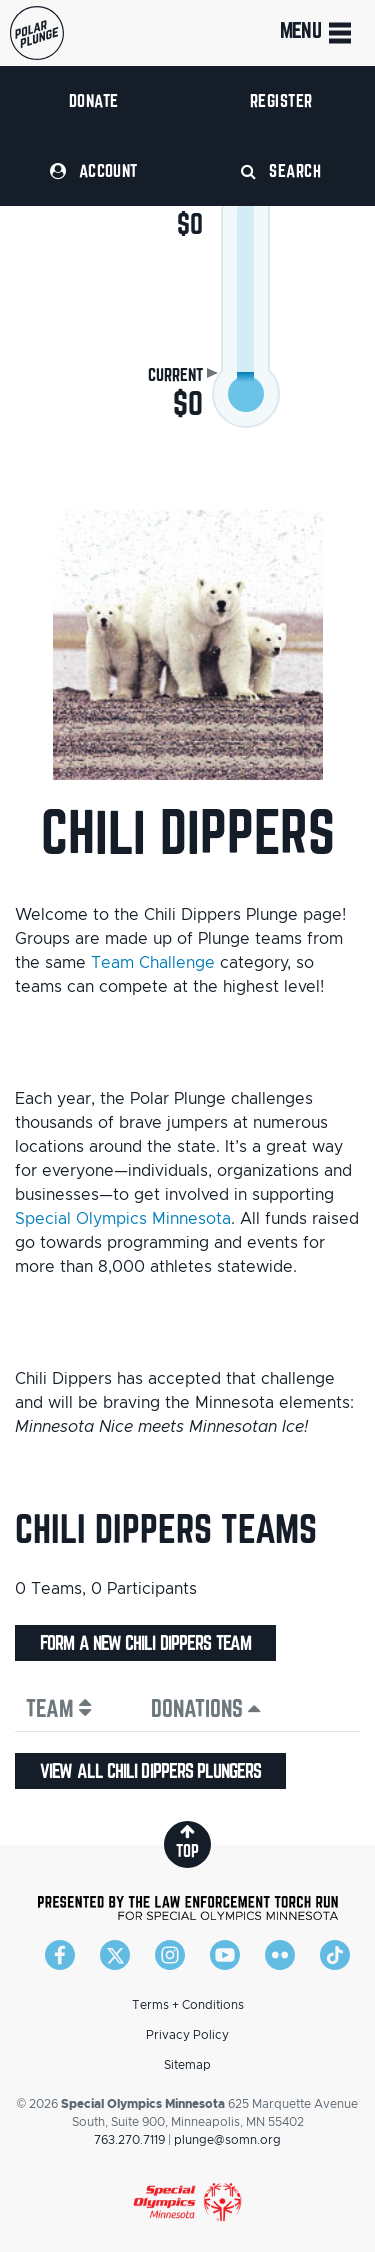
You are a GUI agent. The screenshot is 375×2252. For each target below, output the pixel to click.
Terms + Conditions (188, 2005)
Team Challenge (153, 963)
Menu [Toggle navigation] (317, 33)
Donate (94, 100)
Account (94, 170)
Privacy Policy (187, 2035)
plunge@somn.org (227, 2140)
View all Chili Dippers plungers (150, 1771)
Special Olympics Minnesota (123, 1219)
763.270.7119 (129, 2140)
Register (281, 100)
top (187, 1841)
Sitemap (187, 2065)
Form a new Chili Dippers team (145, 1643)
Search (281, 170)
